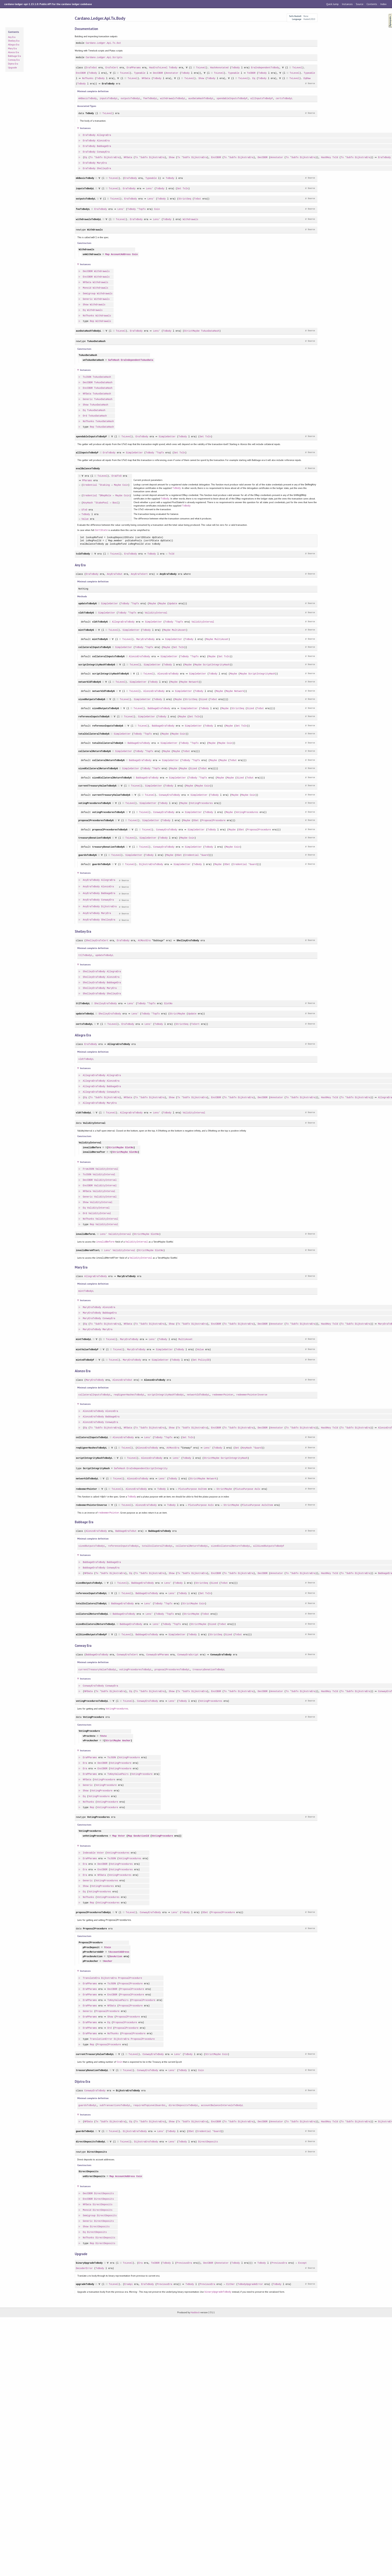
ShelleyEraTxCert (97, 940)
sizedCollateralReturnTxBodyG (98, 768)
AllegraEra (104, 135)
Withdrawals (191, 219)
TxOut (197, 198)
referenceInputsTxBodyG (93, 716)
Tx (91, 157)
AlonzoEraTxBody (139, 656)
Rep (92, 321)
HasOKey (326, 157)
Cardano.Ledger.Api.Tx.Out (103, 43)
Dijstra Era (13, 63)
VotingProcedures (201, 803)
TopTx (142, 209)
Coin (157, 209)
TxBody (173, 67)
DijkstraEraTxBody (151, 864)
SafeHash (113, 360)
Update (173, 603)
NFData (139, 78)
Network (193, 681)
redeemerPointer (222, 1394)
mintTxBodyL (86, 1291)
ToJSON (87, 377)
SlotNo (169, 1003)
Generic (88, 299)
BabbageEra (104, 146)
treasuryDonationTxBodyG (94, 837)
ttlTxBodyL (85, 955)
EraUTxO (116, 476)
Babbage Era (14, 55)
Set (179, 188)
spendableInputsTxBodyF (231, 98)
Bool (115, 502)
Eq (246, 78)
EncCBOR (311, 67)
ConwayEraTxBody (169, 795)
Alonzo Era (13, 52)
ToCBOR (241, 73)
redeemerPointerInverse (251, 1394)
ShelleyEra (104, 168)
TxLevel (201, 67)
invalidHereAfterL (88, 1250)
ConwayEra (103, 152)
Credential (90, 485)
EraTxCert (111, 67)
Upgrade (12, 67)
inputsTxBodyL (109, 98)
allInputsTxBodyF (261, 98)
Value (85, 519)
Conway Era (14, 59)
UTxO (84, 509)
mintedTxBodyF (85, 1359)
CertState (101, 530)
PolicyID (204, 1359)
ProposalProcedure (213, 820)
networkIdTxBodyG (89, 681)
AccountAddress (121, 254)
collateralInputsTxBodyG (94, 647)
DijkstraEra (112, 157)
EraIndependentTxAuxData (137, 360)
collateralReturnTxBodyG (94, 751)
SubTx (99, 157)
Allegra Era (13, 44)
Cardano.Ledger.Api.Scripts (104, 57)
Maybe (117, 485)
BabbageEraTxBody (158, 708)
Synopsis (387, 13)
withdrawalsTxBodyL (173, 98)
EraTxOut (91, 67)
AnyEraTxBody (168, 574)
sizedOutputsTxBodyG (91, 699)
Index (383, 4)
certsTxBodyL (284, 98)
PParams (88, 480)
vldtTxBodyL (86, 1059)
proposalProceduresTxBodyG (96, 820)
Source (359, 4)
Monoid (87, 288)
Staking (105, 485)
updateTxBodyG (87, 603)
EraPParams (134, 67)
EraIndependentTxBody (265, 67)
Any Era (11, 37)
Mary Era (12, 48)
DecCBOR (147, 73)
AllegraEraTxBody (123, 621)
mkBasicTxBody (87, 98)
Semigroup (89, 293)
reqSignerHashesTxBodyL (129, 1394)
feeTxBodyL (150, 98)
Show (194, 78)
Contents (372, 4)
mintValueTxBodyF (87, 1349)
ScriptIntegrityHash (215, 664)
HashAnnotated (219, 67)
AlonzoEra (103, 140)
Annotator (161, 73)
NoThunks (81, 78)
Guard (204, 855)
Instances (347, 4)
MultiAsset (178, 630)
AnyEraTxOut (114, 574)
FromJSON (88, 1169)
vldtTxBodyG (86, 612)
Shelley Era (13, 40)
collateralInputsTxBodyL (94, 1394)
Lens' (149, 188)
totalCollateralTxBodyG (93, 733)
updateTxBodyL (104, 955)
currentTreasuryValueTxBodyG (97, 785)
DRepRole (105, 495)
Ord (85, 416)
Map (107, 254)
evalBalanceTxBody (88, 468)
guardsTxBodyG (87, 855)
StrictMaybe (192, 330)
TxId (335, 157)
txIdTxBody (83, 553)
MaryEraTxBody (145, 639)
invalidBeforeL (86, 1234)
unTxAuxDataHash (93, 360)
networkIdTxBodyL (198, 1394)
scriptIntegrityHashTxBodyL (165, 1394)
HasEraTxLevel (158, 67)
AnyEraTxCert (139, 574)
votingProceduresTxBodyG (94, 803)
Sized (203, 699)
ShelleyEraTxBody (188, 940)
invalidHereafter (94, 1152)
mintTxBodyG (86, 630)
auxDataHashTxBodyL (201, 98)
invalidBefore (92, 1147)
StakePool (102, 502)
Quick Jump (332, 4)
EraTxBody (97, 83)
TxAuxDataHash (210, 330)
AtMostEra (144, 940)
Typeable (128, 73)
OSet (195, 820)
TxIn (186, 188)
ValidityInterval (156, 612)
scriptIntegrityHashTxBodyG (96, 664)
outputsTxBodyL (130, 98)
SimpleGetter (167, 436)
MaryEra (102, 163)
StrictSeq (185, 198)
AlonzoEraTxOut (122, 1380)
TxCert (195, 1024)
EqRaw (299, 78)
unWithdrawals (92, 254)
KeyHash (88, 502)
